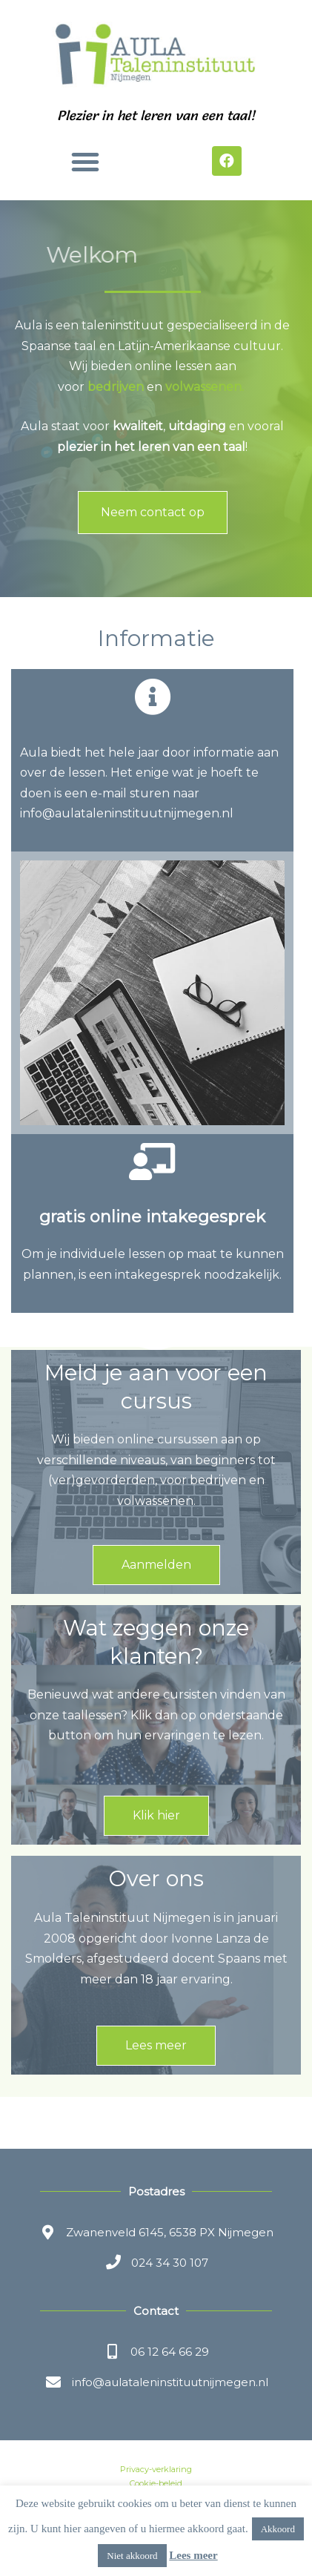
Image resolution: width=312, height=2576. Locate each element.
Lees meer (193, 2555)
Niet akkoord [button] (132, 2555)
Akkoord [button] (278, 2528)
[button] (85, 161)
